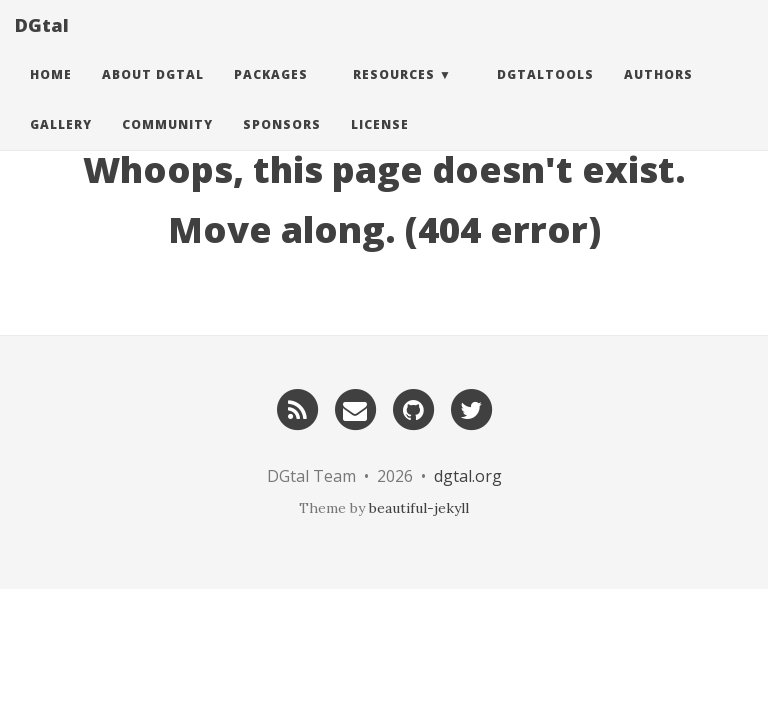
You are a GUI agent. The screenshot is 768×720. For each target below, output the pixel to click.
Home (51, 94)
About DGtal (153, 94)
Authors (658, 94)
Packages (271, 94)
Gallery (61, 144)
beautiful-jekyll (419, 508)
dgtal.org (468, 476)
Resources (394, 94)
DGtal (42, 45)
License (380, 144)
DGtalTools (545, 94)
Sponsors (282, 144)
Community (167, 144)
